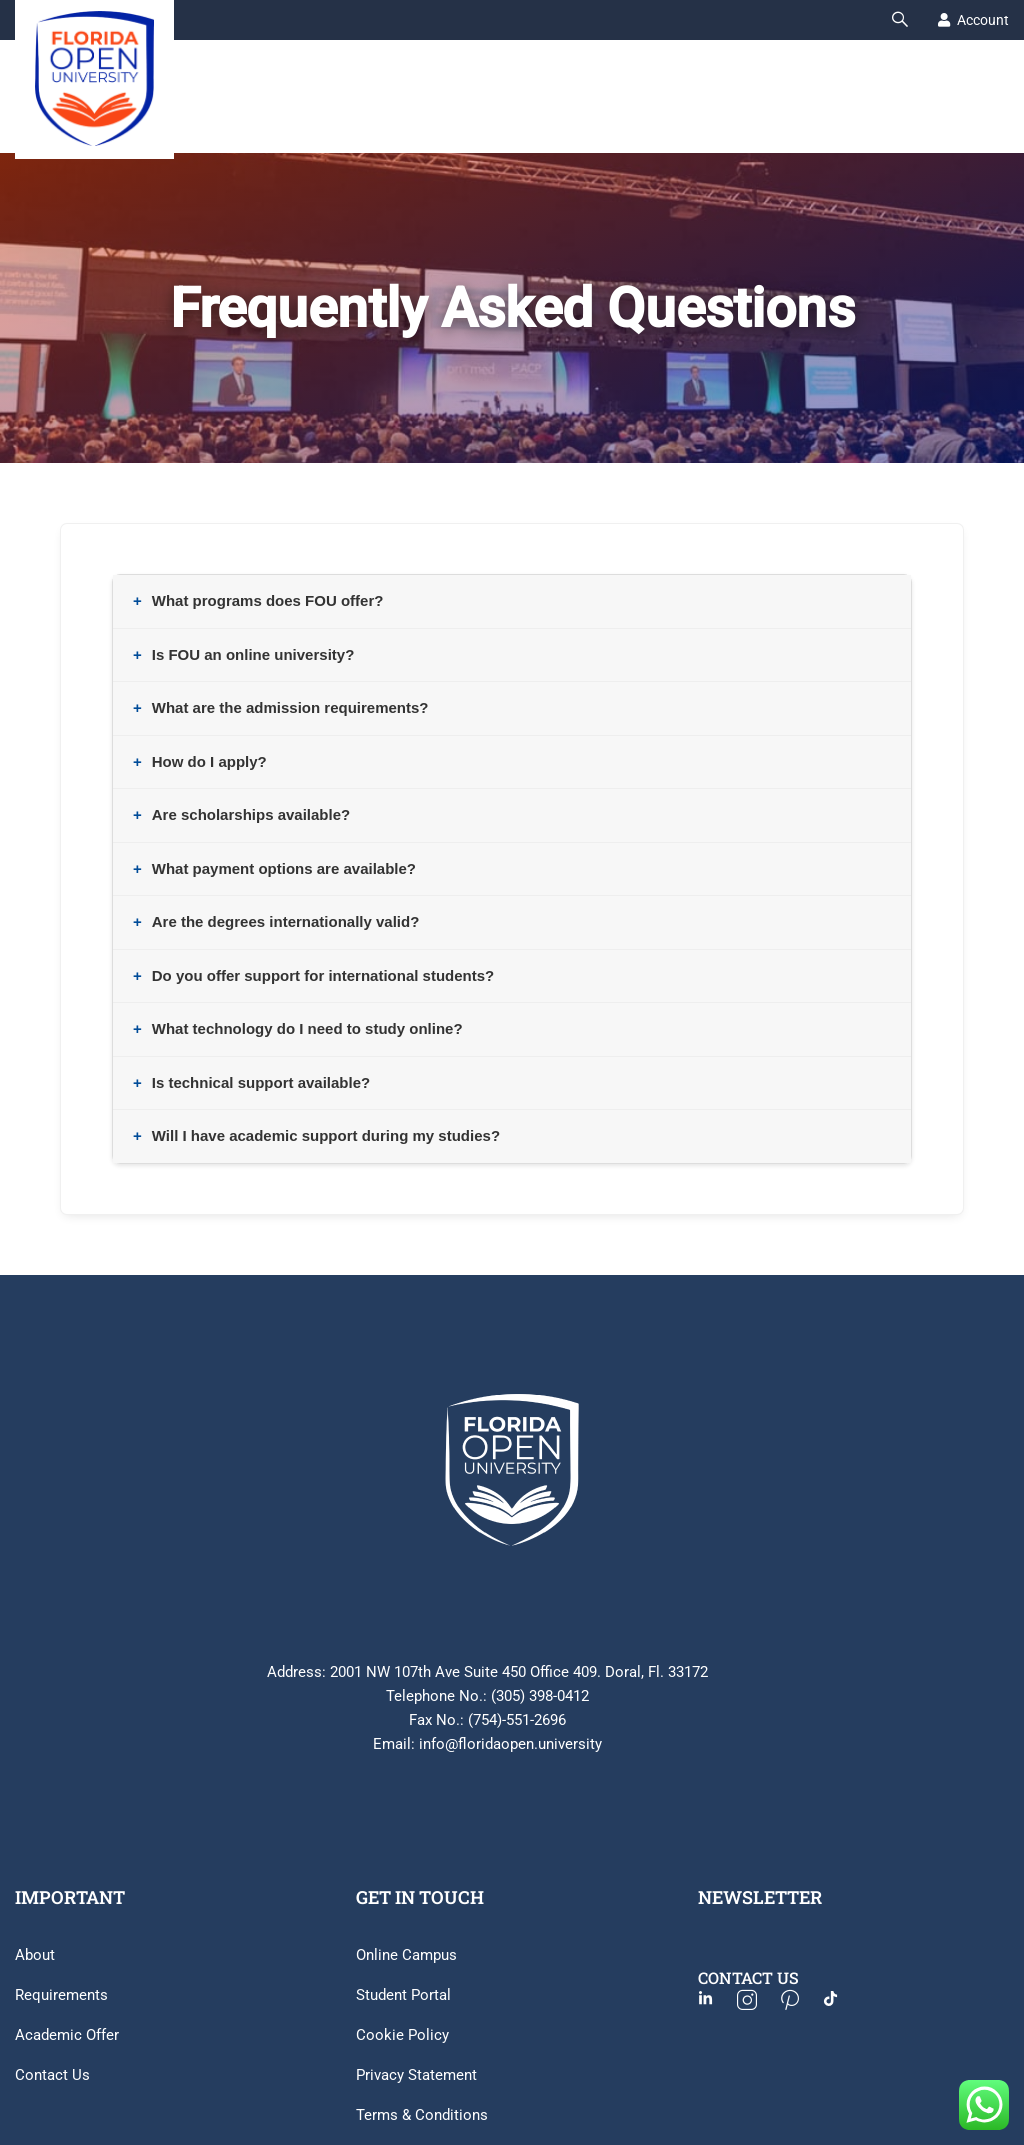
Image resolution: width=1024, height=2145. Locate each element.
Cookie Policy (402, 2035)
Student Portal (403, 1995)
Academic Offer (67, 2035)
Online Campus (406, 1955)
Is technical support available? (261, 1082)
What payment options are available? (284, 868)
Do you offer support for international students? (323, 975)
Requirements (61, 1995)
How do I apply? (209, 761)
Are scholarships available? (251, 814)
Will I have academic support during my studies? (326, 1135)
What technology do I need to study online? (307, 1028)
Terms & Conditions (422, 2115)
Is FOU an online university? (253, 654)
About (35, 1955)
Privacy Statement (416, 2075)
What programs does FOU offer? (268, 600)
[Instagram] (757, 2001)
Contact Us (52, 2075)
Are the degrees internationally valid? (286, 921)
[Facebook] (715, 2001)
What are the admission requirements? (290, 707)
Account (983, 20)
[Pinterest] (800, 2001)
